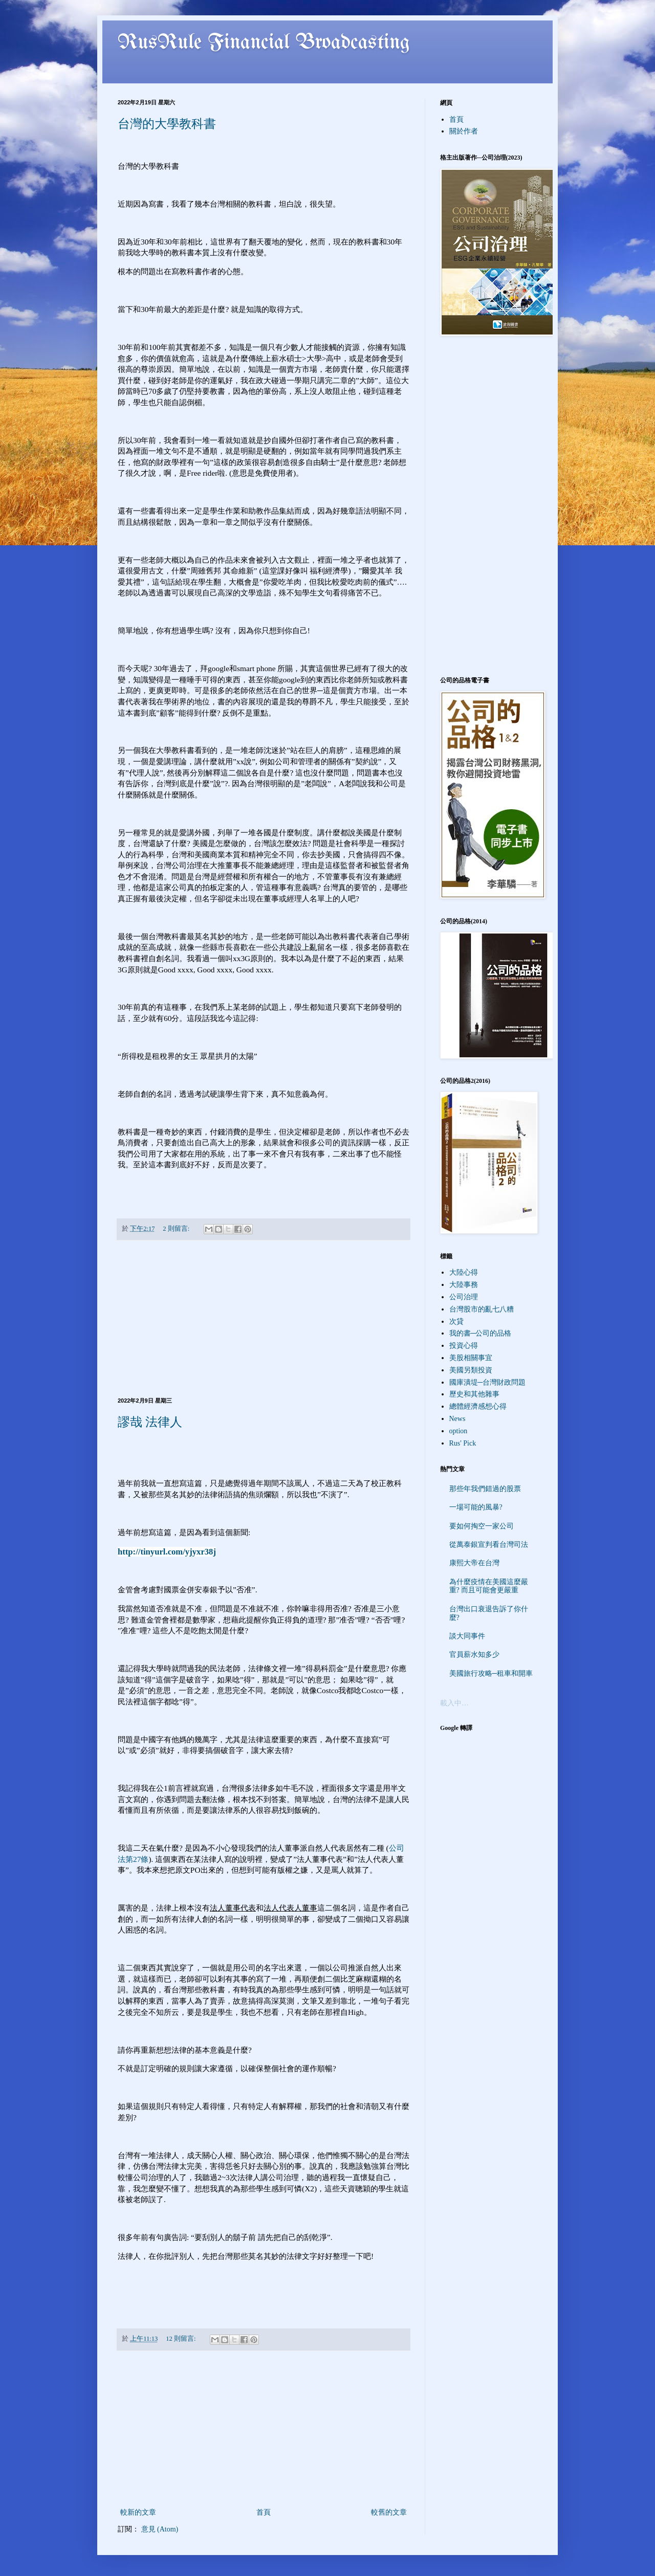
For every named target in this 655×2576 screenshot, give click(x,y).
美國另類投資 (470, 1370)
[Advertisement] (263, 1319)
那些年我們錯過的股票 (485, 1489)
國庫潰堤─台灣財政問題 (487, 1382)
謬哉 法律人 (150, 1422)
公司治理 (463, 1297)
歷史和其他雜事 (474, 1394)
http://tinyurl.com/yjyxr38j (167, 1552)
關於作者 (463, 131)
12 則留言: (181, 2338)
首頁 (263, 2512)
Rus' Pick (462, 1443)
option (458, 1431)
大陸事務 (463, 1285)
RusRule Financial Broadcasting (264, 43)
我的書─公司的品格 (480, 1333)
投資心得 (463, 1345)
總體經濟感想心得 (478, 1406)
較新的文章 (138, 2512)
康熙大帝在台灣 (474, 1563)
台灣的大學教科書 (167, 123)
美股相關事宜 (470, 1358)
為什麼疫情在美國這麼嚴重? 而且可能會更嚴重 (488, 1586)
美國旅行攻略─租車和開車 (491, 1673)
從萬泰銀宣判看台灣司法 (488, 1544)
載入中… (454, 1703)
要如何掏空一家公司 (481, 1526)
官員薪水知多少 (474, 1654)
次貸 (456, 1321)
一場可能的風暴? (476, 1507)
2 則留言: (177, 1228)
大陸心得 (463, 1272)
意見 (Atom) (160, 2529)
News (457, 1419)
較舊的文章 (389, 2512)
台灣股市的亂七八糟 (481, 1309)
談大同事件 (467, 1636)
